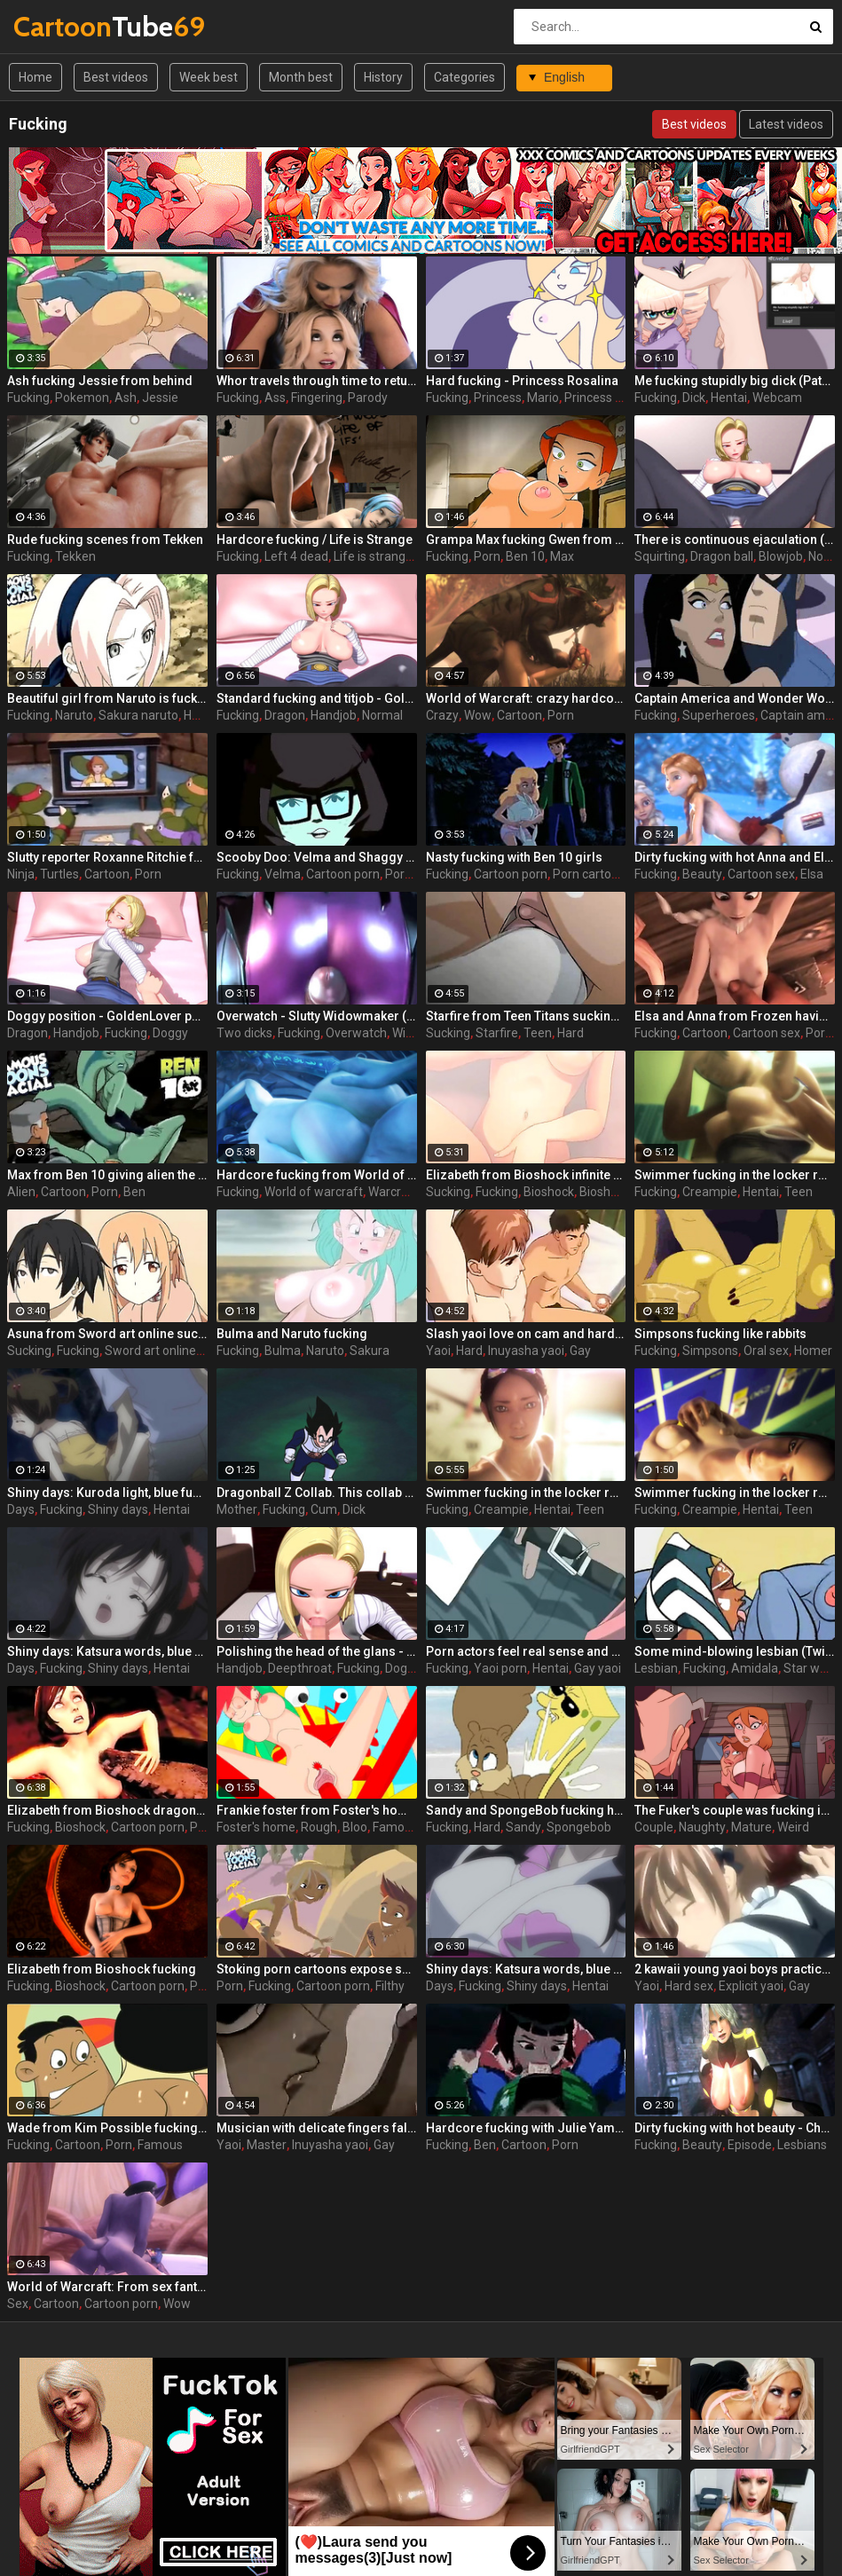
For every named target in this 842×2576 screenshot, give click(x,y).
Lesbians (802, 2145)
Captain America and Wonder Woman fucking (734, 698)
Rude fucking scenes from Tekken (105, 539)
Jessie (160, 397)
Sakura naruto (138, 715)
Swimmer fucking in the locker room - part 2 (734, 1492)
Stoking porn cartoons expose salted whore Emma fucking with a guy (316, 1969)
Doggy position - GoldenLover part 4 (107, 1016)
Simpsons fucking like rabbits (720, 1334)
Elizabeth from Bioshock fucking (101, 1969)
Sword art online (150, 1350)
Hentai (729, 397)
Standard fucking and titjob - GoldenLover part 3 (316, 698)
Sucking (448, 1033)
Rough (319, 1827)
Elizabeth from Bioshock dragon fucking (107, 1810)
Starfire (497, 1033)
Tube (59, 26)
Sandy (523, 1827)
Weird (793, 1827)
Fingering (316, 397)
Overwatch (356, 1033)
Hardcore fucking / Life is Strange (314, 539)
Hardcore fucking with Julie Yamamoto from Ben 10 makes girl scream (526, 2128)
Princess (498, 397)
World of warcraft (313, 1192)
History (383, 77)
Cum (324, 1509)
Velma (282, 874)
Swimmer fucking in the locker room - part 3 (734, 1175)
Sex (17, 2303)
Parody (368, 397)
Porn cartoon (589, 874)
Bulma (282, 1350)
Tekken (75, 556)
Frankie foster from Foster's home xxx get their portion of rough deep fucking (316, 1810)
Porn (487, 556)
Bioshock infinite (625, 1192)
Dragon (284, 715)
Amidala (754, 1668)
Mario (543, 397)
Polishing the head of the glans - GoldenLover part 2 (316, 1651)
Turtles (59, 874)
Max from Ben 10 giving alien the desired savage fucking (107, 1175)
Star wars (810, 1668)
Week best (208, 77)
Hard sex (689, 1986)
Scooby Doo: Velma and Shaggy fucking (316, 857)
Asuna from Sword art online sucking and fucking (107, 1334)
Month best (301, 77)
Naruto (74, 715)
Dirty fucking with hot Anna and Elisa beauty (734, 857)
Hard (570, 1033)
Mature (751, 1827)
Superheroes (718, 715)
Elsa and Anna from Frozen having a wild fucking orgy (734, 1016)
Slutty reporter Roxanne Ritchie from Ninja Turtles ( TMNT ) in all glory (107, 857)
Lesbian (656, 1668)
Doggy (170, 1033)
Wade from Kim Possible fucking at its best (107, 2128)
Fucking (28, 397)
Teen (537, 1033)
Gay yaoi (597, 1668)
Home (35, 77)
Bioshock (548, 1192)
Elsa (811, 874)
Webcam (777, 397)
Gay (580, 1350)
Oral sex (766, 1350)
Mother (236, 1509)
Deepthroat (300, 1668)
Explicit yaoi (751, 1986)
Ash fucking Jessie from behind (100, 381)
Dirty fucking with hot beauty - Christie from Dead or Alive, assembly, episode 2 (734, 2128)
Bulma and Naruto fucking (291, 1334)
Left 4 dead (296, 556)
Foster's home (255, 1827)
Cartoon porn (343, 874)
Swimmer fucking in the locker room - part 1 (526, 1492)
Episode (750, 2145)
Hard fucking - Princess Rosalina (522, 381)
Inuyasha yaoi (526, 1350)
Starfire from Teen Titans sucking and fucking (526, 1016)
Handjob (334, 715)
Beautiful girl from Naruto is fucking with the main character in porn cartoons (107, 698)
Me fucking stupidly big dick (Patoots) (734, 381)
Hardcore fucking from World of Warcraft (316, 1175)
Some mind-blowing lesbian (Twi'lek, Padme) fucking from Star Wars (734, 1651)
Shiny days (118, 1509)
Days (21, 1509)
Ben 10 (525, 556)
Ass (275, 397)
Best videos (115, 77)
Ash (125, 397)
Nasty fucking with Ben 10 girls (514, 857)
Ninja (21, 874)
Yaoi (438, 1350)
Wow (478, 715)
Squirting (659, 556)
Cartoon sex (761, 874)
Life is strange (373, 556)
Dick (693, 397)
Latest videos (786, 124)
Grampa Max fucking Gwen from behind (526, 539)
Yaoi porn (500, 1668)
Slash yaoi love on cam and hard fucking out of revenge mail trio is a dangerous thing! (526, 1334)
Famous (395, 1827)
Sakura (370, 1350)
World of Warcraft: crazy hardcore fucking (526, 698)
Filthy (390, 1986)
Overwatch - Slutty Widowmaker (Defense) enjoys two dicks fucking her (316, 1016)
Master (267, 2145)
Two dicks (244, 1033)
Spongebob (579, 1827)
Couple (653, 1827)
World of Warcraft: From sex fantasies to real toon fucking (107, 2287)
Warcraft (393, 1192)
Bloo (354, 1827)
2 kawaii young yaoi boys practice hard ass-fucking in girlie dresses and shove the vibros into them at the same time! (734, 1969)
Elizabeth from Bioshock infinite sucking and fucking (526, 1175)
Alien (21, 1192)
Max (562, 556)
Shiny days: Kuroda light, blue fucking (107, 1492)
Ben (134, 1192)
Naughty (702, 1827)
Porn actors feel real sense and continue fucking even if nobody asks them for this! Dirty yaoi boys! (526, 1651)
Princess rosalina (611, 397)
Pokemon (82, 397)
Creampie (709, 1192)
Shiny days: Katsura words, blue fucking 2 (526, 1969)
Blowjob (781, 556)
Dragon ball (721, 556)
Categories (464, 77)
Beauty (702, 874)
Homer (813, 1350)
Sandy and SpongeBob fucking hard (526, 1810)
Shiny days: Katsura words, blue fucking (107, 1651)
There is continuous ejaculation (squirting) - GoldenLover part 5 (734, 539)
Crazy (442, 715)
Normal (382, 715)
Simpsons (710, 1350)
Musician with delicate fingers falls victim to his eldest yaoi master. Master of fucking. (316, 2128)
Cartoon (519, 715)
